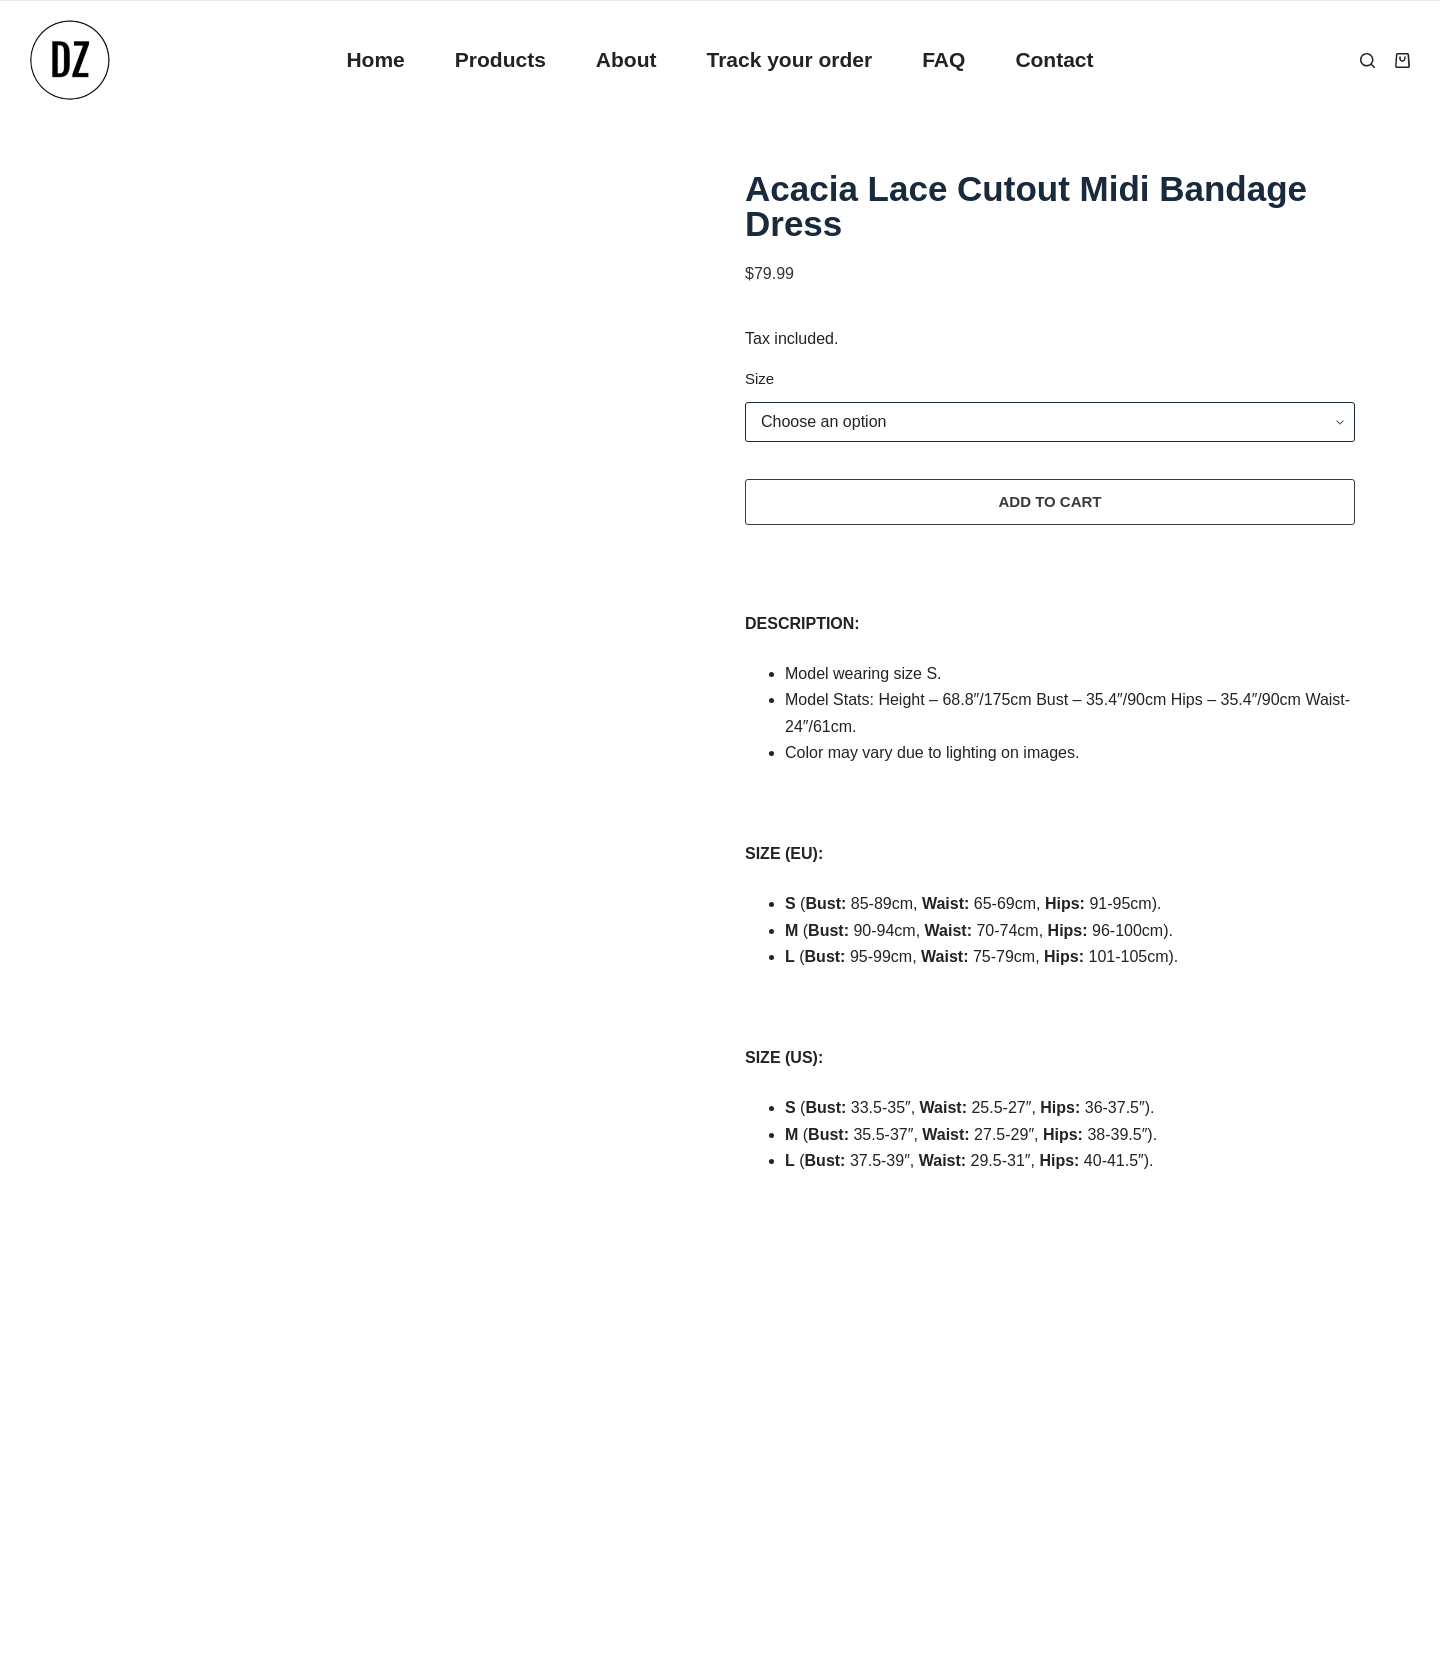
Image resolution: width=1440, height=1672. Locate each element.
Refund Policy (134, 1435)
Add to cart (1049, 501)
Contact (1054, 59)
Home (375, 59)
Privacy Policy (135, 1389)
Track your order (789, 59)
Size (759, 378)
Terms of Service (144, 1481)
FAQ (943, 59)
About (626, 59)
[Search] (1367, 60)
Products (500, 59)
